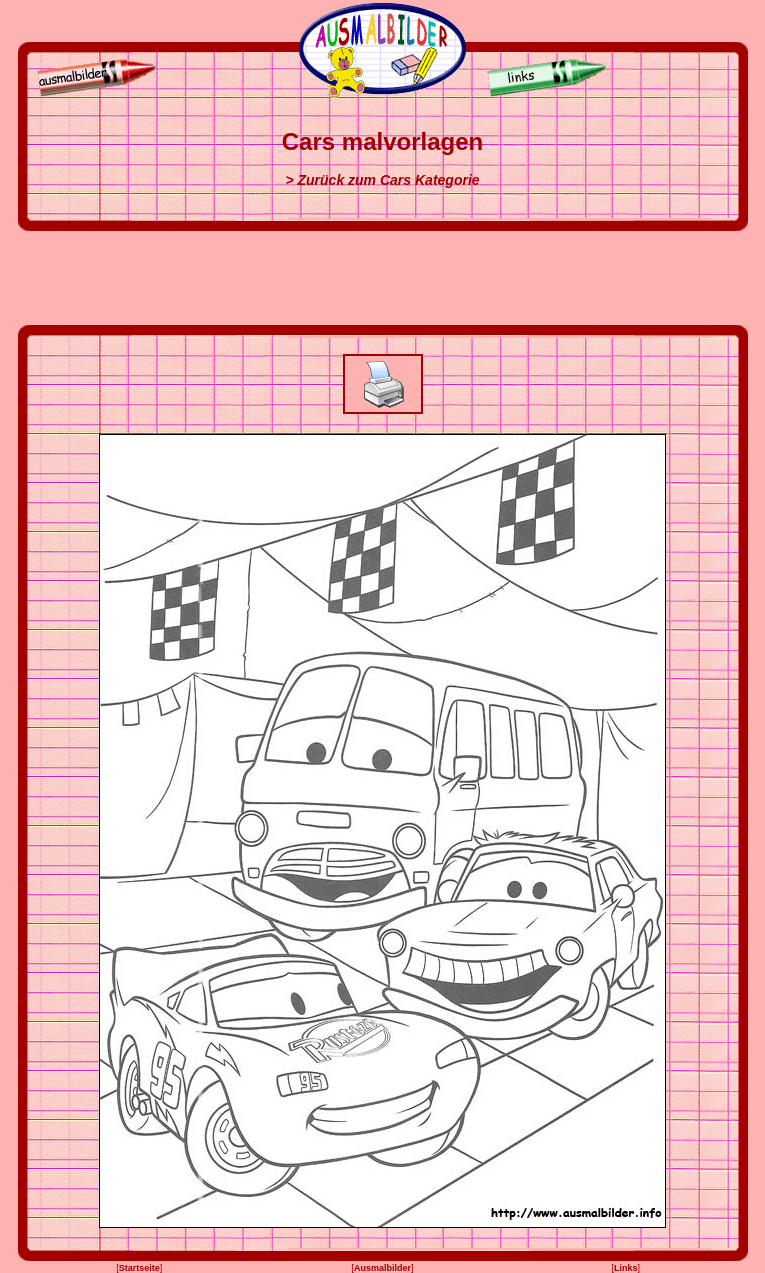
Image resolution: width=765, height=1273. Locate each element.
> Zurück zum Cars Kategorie (382, 180)
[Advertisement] (383, 278)
